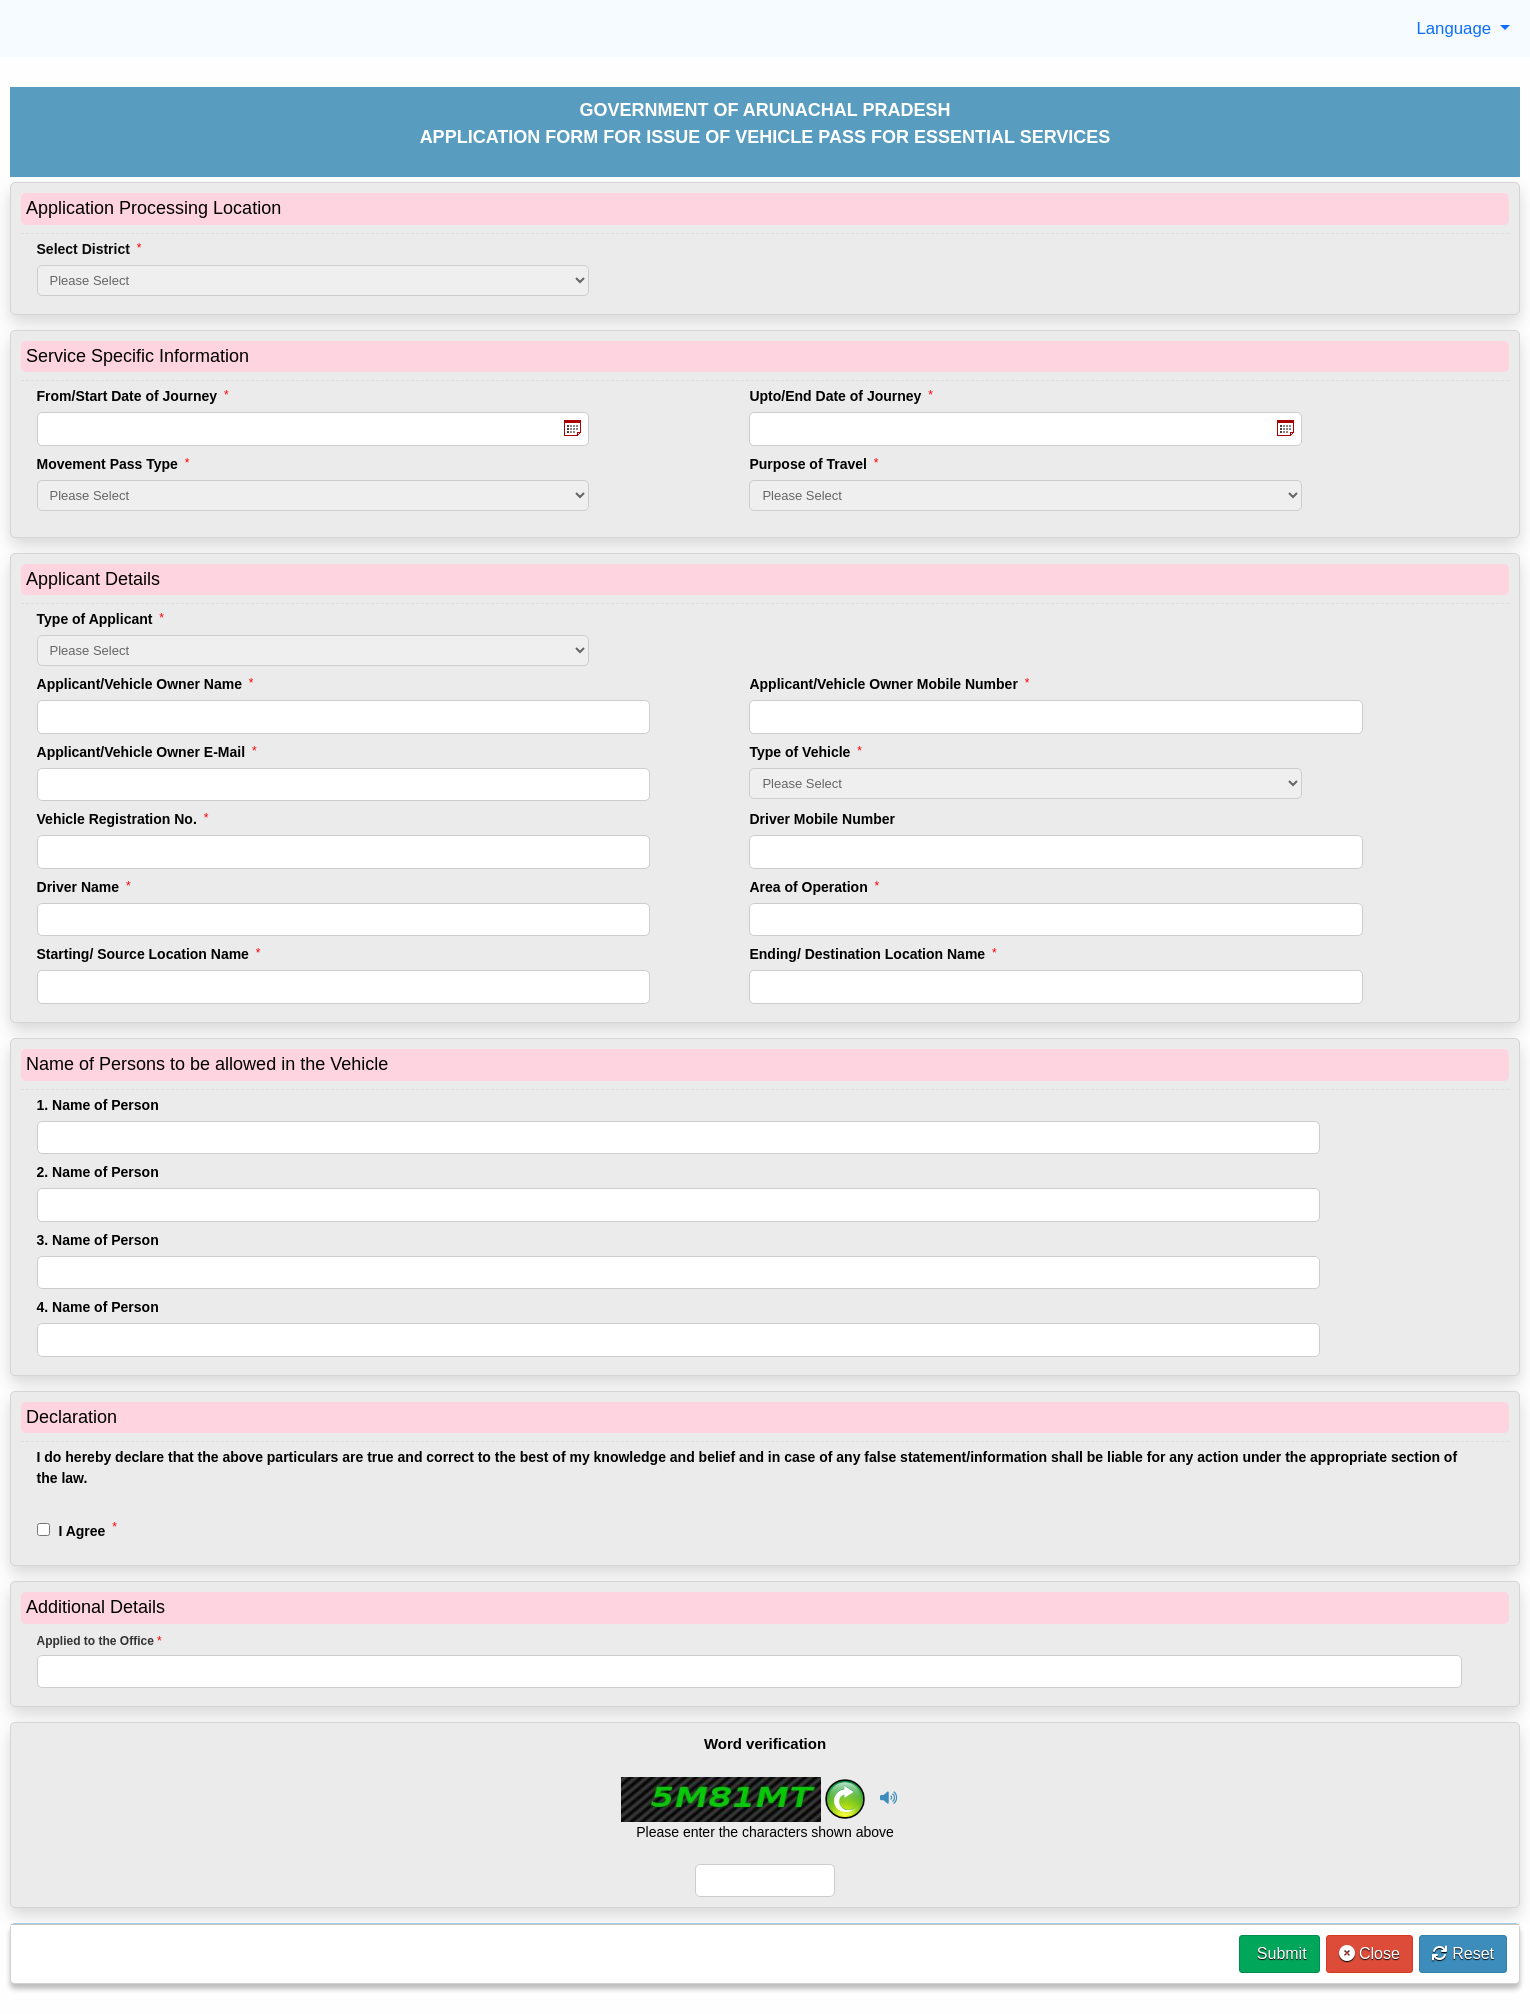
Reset (1463, 1953)
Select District (89, 249)
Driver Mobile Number (821, 819)
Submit (1279, 1953)
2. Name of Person (98, 1172)
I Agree (77, 1529)
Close (1369, 1953)
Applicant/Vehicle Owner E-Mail (147, 752)
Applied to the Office (99, 1641)
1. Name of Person (98, 1105)
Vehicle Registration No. (123, 819)
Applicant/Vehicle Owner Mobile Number (889, 684)
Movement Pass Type (113, 464)
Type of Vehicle (805, 752)
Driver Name (84, 887)
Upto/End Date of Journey (840, 396)
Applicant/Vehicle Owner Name (145, 684)
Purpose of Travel (813, 464)
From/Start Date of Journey (133, 396)
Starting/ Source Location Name (149, 954)
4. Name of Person (98, 1307)
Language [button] (1455, 28)
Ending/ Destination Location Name (872, 954)
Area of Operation (814, 887)
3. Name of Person (98, 1240)
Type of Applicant (100, 619)
